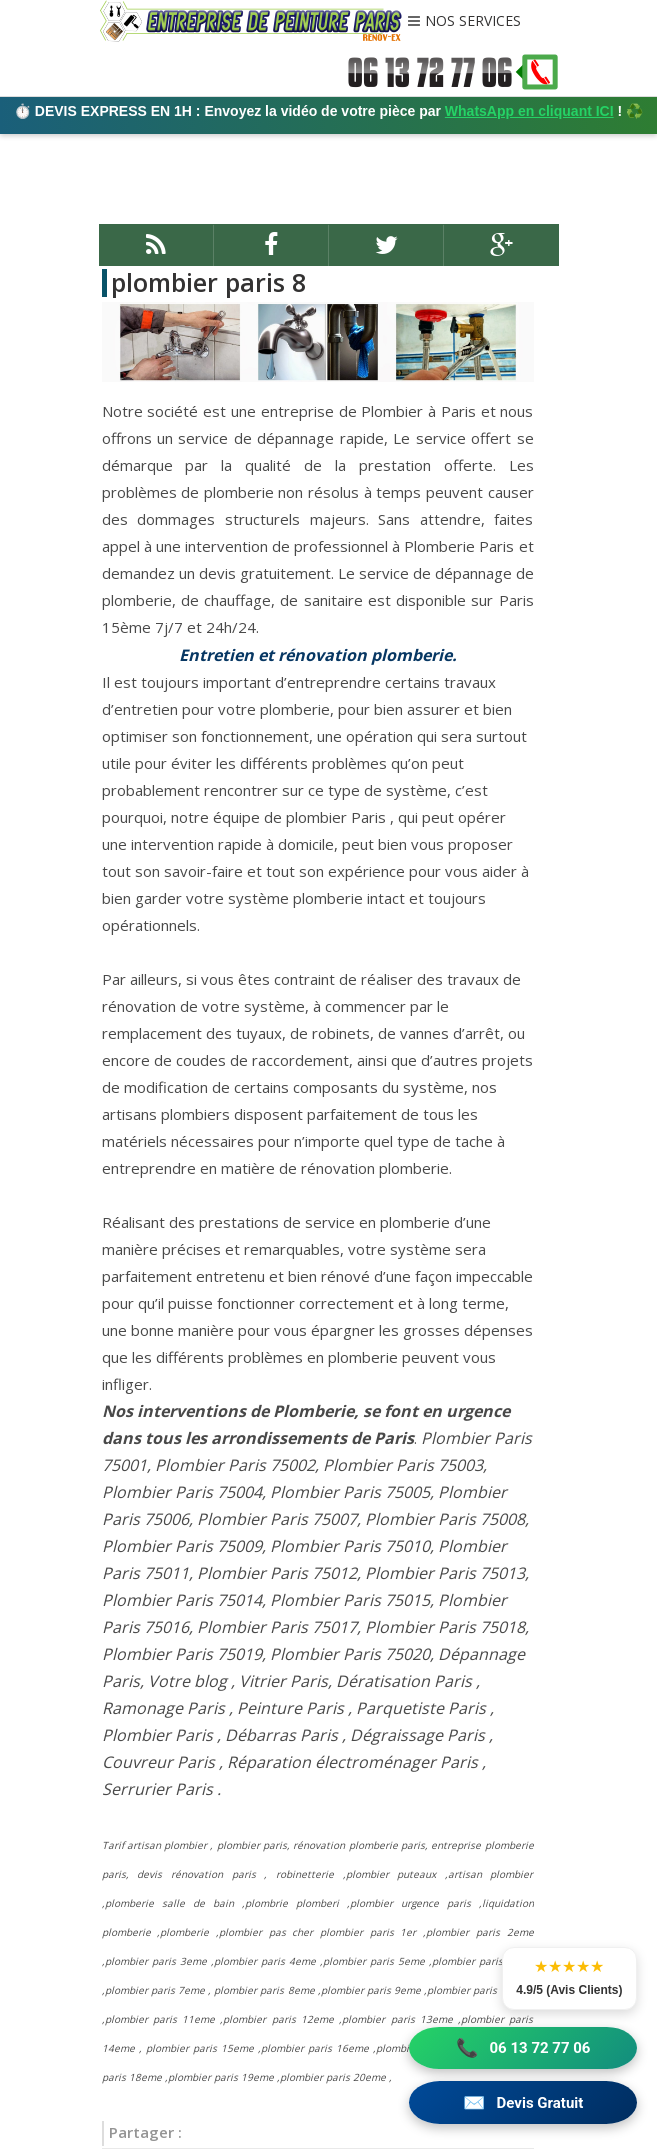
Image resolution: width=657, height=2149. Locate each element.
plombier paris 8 (208, 282)
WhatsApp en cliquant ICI (529, 111)
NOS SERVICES (473, 22)
